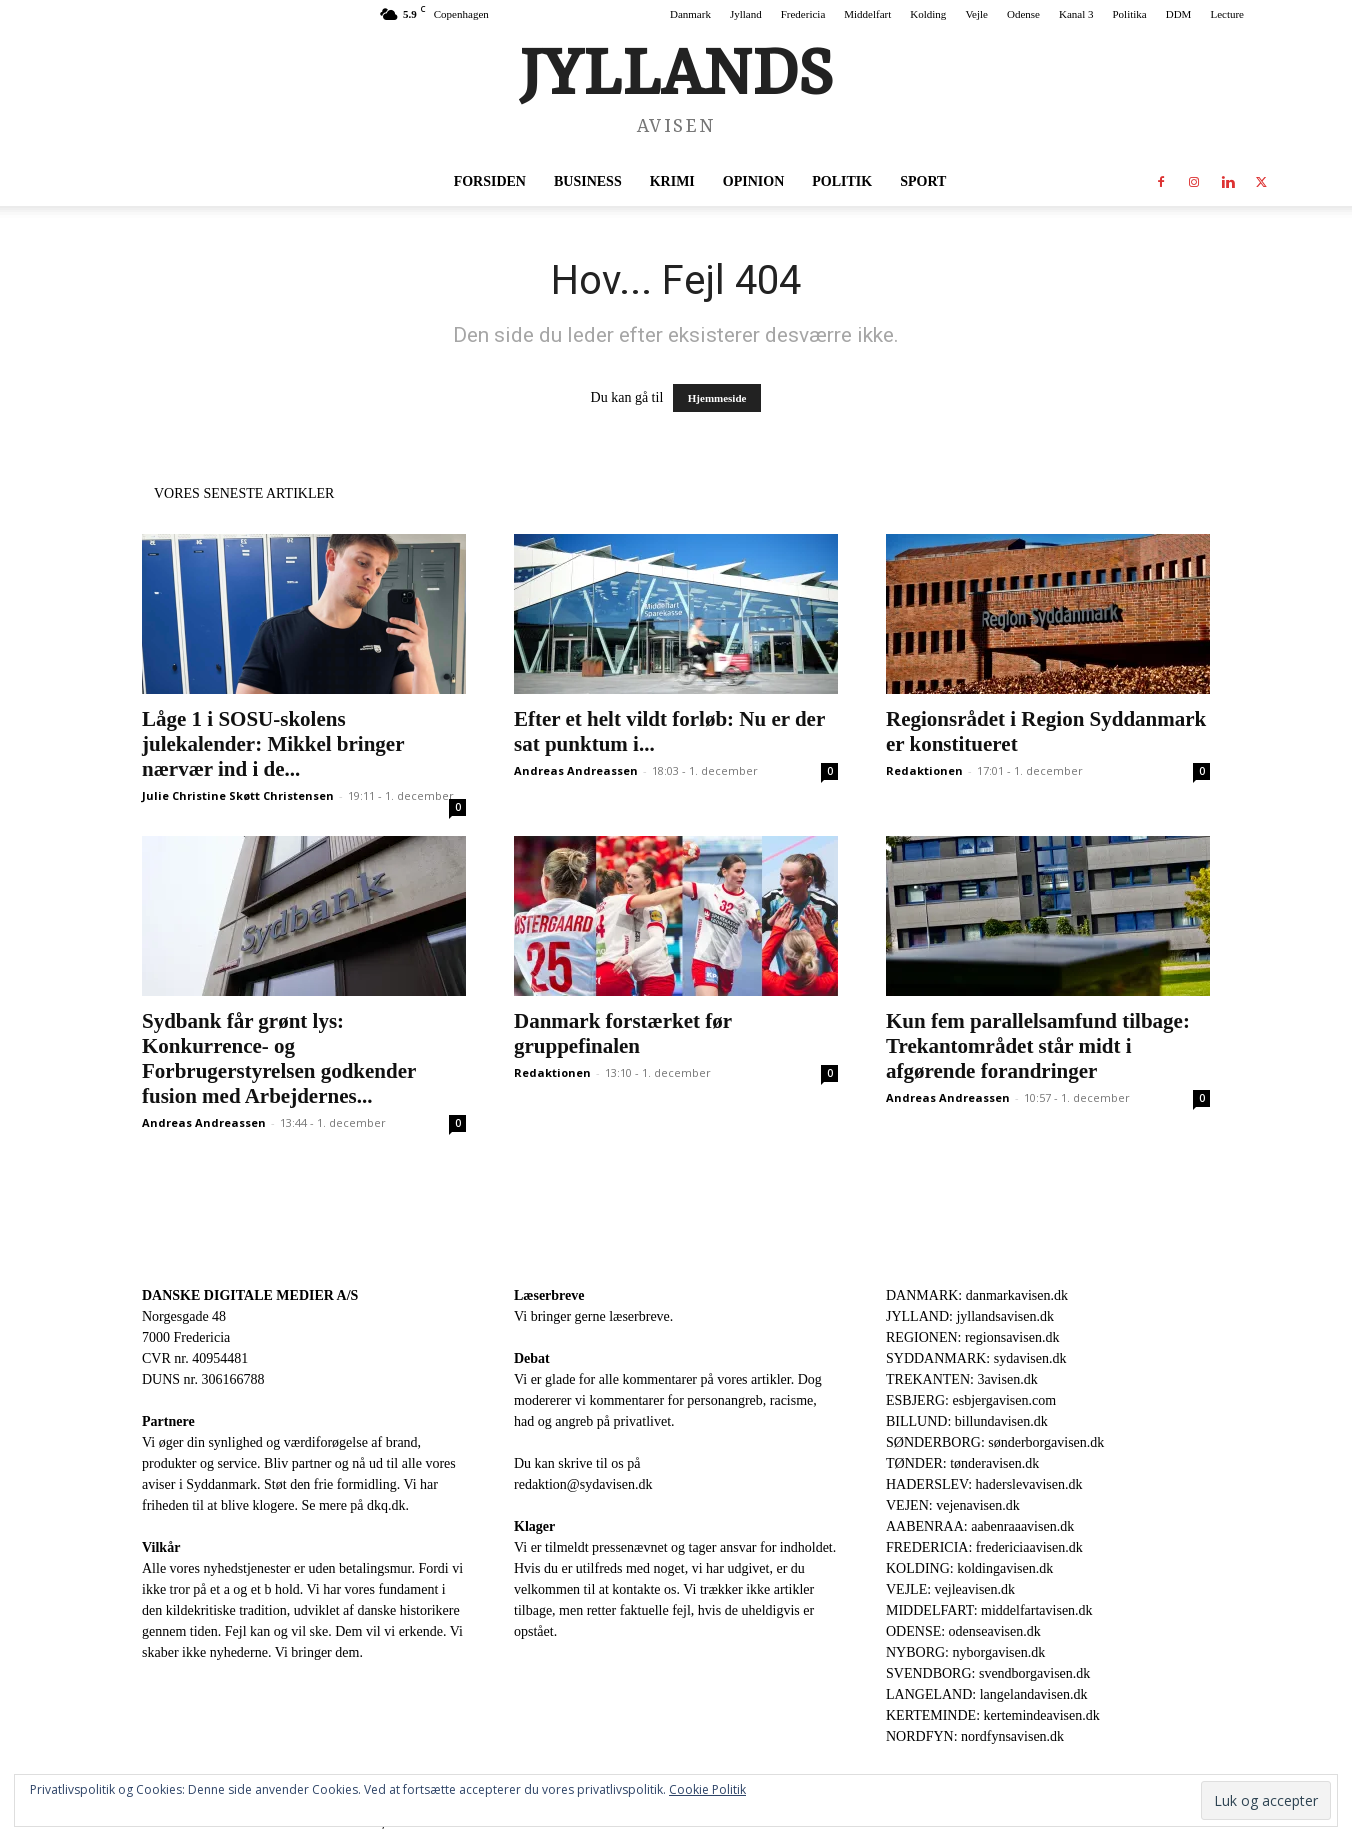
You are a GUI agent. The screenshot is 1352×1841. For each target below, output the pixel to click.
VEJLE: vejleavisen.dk (950, 1589)
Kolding (928, 14)
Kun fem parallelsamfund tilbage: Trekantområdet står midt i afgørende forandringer (1038, 1046)
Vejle (976, 14)
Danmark (690, 14)
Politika (1130, 14)
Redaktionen (924, 770)
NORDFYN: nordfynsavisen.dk (975, 1736)
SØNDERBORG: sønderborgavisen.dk (995, 1442)
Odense (1023, 14)
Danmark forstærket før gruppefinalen (623, 1033)
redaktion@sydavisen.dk (583, 1484)
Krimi (672, 181)
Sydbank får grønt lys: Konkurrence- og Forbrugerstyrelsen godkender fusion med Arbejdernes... (279, 1058)
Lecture (1227, 14)
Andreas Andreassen (576, 770)
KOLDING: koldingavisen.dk (969, 1568)
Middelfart (867, 14)
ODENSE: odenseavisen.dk (963, 1631)
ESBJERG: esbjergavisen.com (971, 1400)
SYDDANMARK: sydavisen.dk (976, 1358)
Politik (842, 181)
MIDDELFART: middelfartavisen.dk (989, 1610)
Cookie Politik (707, 1789)
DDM (1179, 14)
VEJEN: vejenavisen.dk (953, 1505)
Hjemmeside (717, 398)
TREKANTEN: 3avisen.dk (962, 1379)
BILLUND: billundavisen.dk (967, 1421)
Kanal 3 (1076, 14)
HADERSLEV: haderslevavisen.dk (984, 1484)
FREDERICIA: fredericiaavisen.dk (984, 1547)
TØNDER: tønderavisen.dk (962, 1463)
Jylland (746, 14)
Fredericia (803, 14)
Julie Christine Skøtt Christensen (238, 795)
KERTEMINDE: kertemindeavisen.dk (993, 1715)
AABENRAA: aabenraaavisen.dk (980, 1526)
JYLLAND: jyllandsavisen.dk (970, 1316)
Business (588, 181)
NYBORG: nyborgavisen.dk (965, 1652)
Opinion (753, 181)
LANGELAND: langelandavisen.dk (986, 1694)
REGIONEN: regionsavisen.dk (972, 1337)
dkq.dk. (388, 1505)
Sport (923, 181)
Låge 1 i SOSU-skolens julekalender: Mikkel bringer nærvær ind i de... (273, 744)
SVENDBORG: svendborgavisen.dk (988, 1673)
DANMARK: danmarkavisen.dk (977, 1295)
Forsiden (490, 181)
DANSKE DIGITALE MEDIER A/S (250, 1295)
